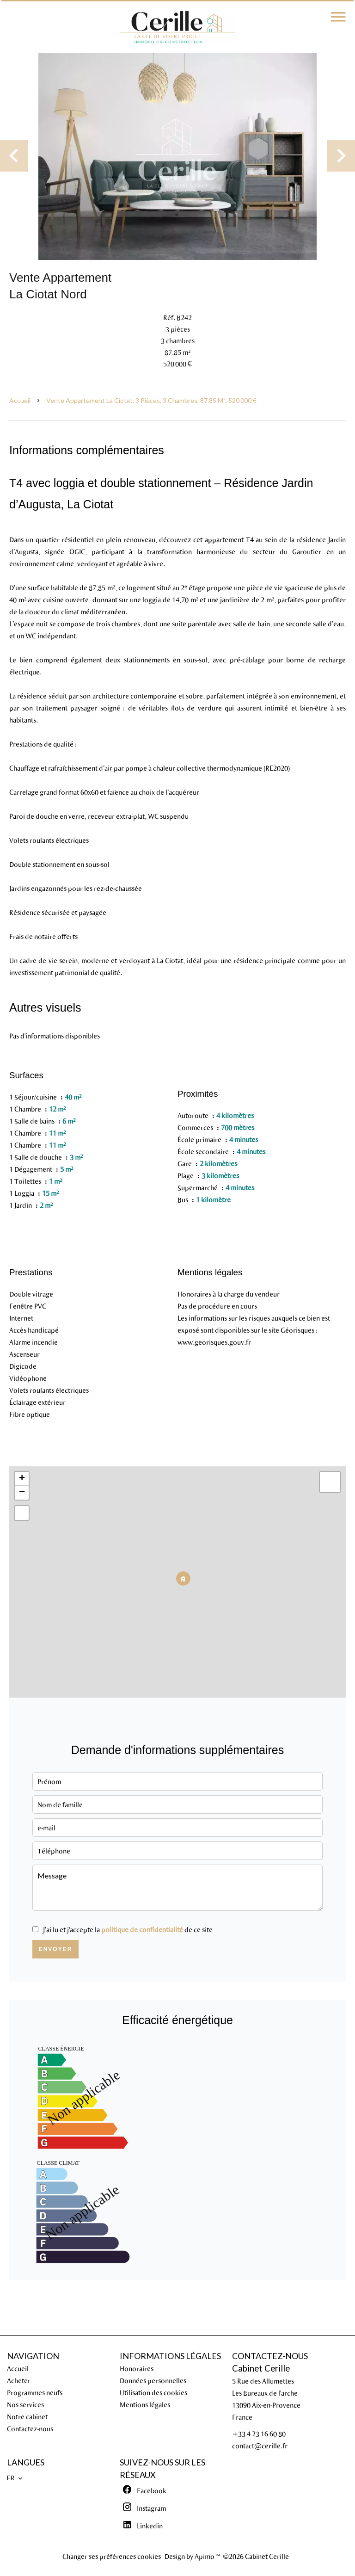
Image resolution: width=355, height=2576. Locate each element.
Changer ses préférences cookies (111, 2556)
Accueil (20, 400)
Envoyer (56, 1949)
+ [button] (22, 1479)
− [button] (22, 1493)
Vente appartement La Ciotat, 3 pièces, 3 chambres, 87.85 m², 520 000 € (151, 400)
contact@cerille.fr (260, 2445)
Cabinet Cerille (261, 2368)
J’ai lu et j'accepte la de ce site (128, 1929)
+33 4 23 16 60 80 (259, 2433)
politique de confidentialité (142, 1929)
